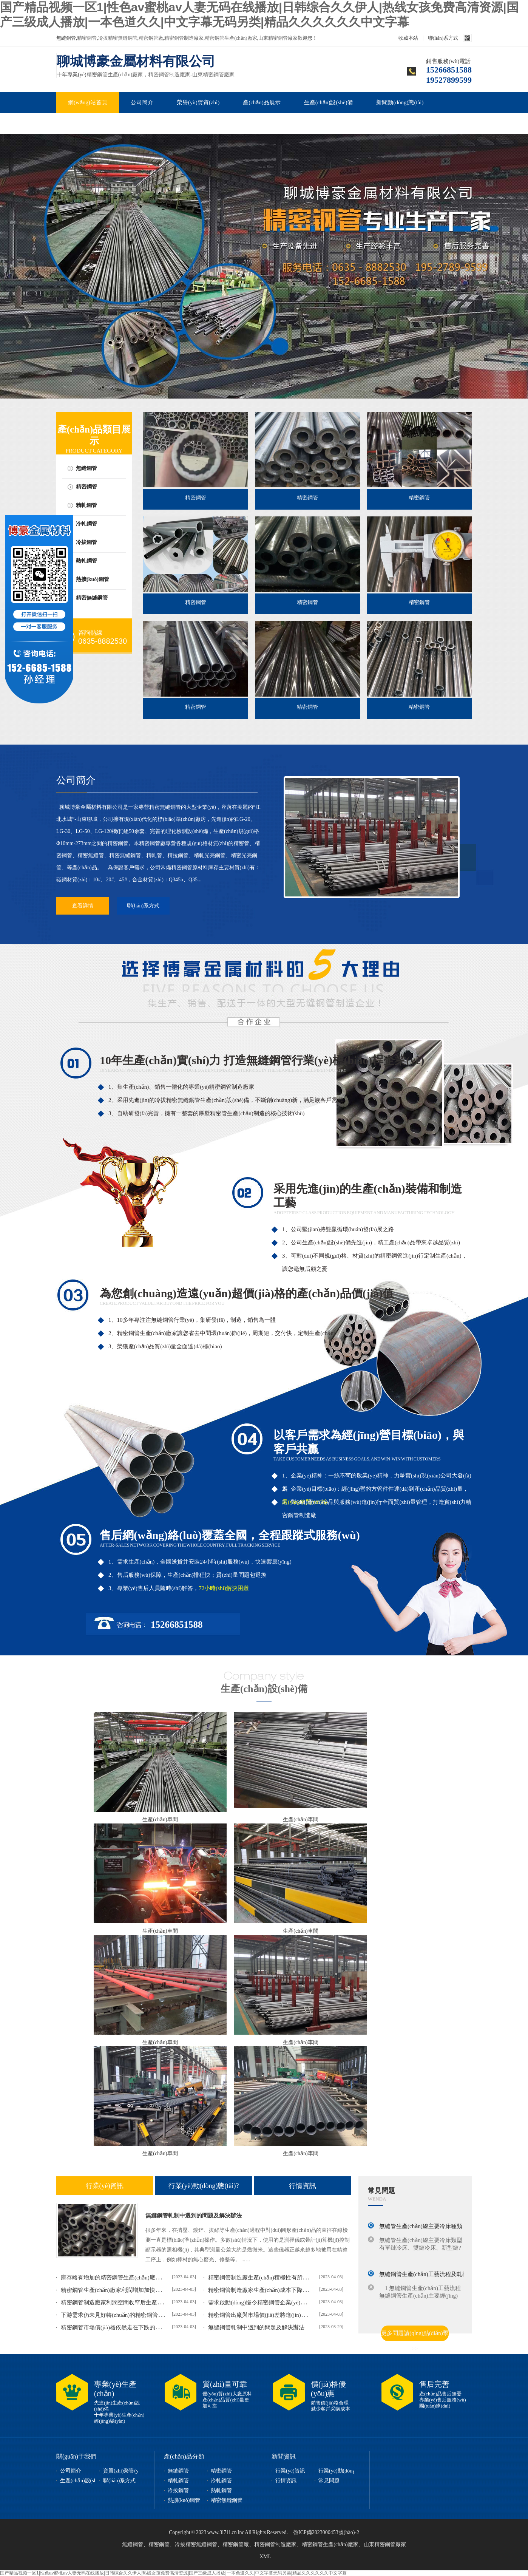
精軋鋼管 (86, 505)
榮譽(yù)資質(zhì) (198, 102)
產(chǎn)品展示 (262, 102)
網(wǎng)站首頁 (87, 102)
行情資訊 (302, 2186)
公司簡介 (142, 102)
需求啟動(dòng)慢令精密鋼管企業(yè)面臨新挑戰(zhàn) (275, 2302)
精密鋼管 (87, 38)
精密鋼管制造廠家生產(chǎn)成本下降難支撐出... (268, 2290)
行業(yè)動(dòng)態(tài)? (203, 2186)
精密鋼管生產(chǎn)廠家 (231, 38)
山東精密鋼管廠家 (278, 38)
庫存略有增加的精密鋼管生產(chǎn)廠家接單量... (121, 2278)
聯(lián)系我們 (131, 124)
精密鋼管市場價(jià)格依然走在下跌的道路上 (116, 2327)
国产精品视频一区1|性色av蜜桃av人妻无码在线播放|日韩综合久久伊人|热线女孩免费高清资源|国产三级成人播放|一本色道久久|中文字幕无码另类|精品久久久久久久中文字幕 (173, 2573)
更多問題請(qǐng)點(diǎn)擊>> (415, 2335)
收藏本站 (408, 38)
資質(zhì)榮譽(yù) (123, 2471)
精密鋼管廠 (151, 38)
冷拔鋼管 (86, 542)
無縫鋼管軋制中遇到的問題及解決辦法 (193, 2216)
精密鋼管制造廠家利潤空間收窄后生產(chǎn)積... (121, 2302)
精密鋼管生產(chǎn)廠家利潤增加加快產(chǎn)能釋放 (127, 2290)
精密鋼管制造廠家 (184, 38)
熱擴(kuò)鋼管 (92, 579)
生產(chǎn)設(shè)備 (328, 102)
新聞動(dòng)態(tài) (399, 102)
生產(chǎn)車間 (160, 1819)
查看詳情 (82, 906)
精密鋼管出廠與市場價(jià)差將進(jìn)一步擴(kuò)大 (272, 2315)
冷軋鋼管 (86, 524)
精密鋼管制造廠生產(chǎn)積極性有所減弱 (261, 2278)
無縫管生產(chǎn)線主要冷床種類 (420, 2226)
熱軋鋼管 (86, 561)
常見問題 (79, 124)
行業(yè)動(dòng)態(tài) (344, 2471)
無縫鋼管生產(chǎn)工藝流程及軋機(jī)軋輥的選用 (441, 2274)
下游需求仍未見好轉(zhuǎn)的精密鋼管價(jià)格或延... (127, 2315)
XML (265, 2556)
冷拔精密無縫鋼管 (117, 38)
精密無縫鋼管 (92, 598)
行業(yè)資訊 (105, 2186)
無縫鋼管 (86, 468)
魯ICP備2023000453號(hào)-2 (326, 2532)
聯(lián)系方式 (443, 38)
